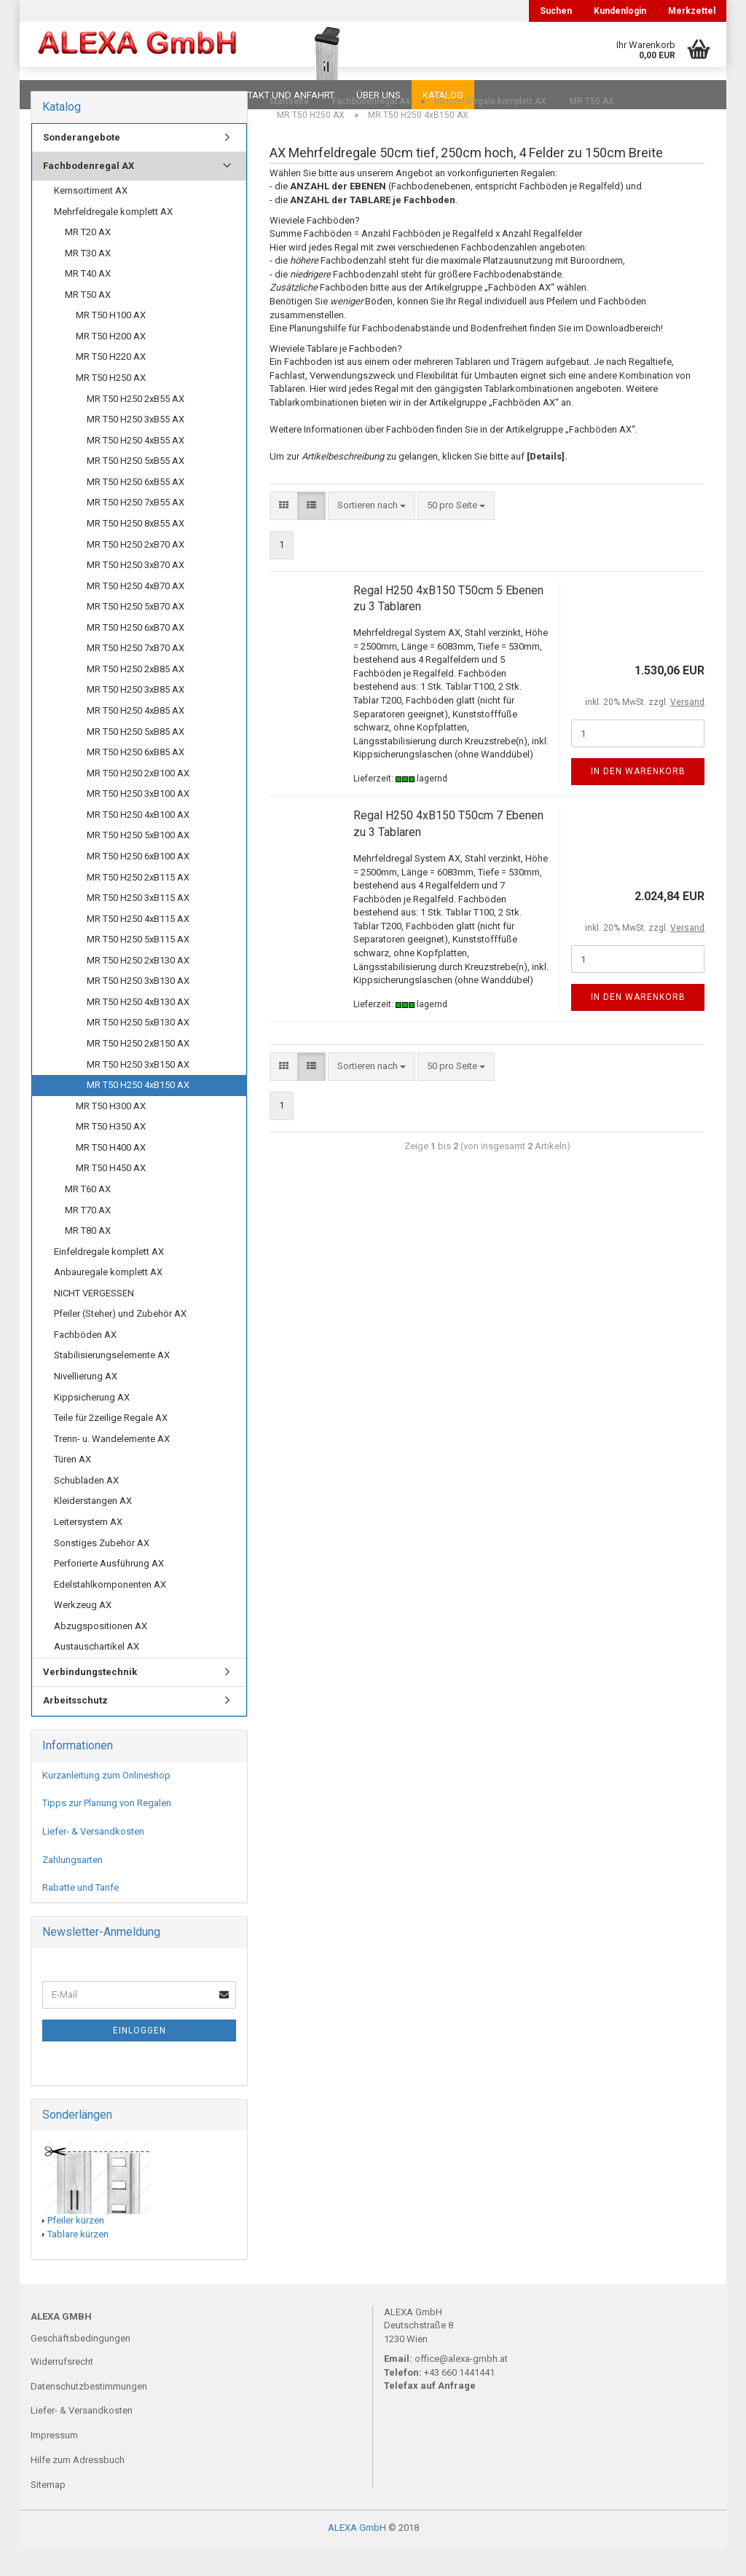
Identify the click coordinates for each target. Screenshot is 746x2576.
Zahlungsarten (72, 1888)
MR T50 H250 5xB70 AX (135, 635)
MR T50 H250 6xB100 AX (138, 885)
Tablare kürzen (78, 2263)
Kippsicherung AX (92, 1426)
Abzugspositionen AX (100, 1655)
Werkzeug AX (82, 1633)
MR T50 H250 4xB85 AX (135, 739)
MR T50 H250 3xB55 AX (135, 448)
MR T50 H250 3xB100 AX (138, 822)
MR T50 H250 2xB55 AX (135, 427)
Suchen (556, 11)
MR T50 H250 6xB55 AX (135, 510)
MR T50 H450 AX (111, 1197)
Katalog (443, 95)
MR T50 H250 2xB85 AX (135, 698)
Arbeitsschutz (75, 1729)
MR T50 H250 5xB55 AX (135, 489)
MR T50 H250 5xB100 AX (138, 864)
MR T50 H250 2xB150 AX (138, 1072)
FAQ (121, 95)
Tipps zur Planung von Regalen (106, 1832)
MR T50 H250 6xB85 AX (135, 781)
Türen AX (72, 1488)
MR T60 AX (88, 1218)
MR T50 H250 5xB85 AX (135, 760)
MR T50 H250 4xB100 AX (138, 843)
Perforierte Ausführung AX (109, 1592)
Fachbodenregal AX (88, 194)
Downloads (61, 95)
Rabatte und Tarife (80, 1916)
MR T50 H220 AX (111, 385)
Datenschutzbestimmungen (89, 2415)
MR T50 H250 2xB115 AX (138, 906)
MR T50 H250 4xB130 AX (138, 1030)
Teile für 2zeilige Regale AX (111, 1446)
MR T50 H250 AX (111, 406)
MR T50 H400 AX (111, 1176)
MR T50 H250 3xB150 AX (138, 1093)
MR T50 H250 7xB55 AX (135, 531)
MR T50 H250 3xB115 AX (138, 926)
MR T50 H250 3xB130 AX (138, 1009)
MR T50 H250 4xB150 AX (138, 1113)
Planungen (179, 95)
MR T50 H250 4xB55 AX (135, 469)
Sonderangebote (81, 166)
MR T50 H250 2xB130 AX (138, 989)
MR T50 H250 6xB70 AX (135, 656)
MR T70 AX (88, 1239)
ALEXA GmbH (357, 2556)
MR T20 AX (88, 261)
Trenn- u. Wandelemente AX (112, 1467)
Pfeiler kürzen (75, 2249)
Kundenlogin (620, 11)
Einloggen (139, 2060)
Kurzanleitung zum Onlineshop (106, 1804)
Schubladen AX (86, 1509)
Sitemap (48, 2513)
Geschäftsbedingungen (80, 2367)
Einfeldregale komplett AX (109, 1280)
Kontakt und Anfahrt (281, 95)
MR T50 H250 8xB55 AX (135, 552)
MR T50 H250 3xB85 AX (135, 718)
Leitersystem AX (88, 1550)
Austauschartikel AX (96, 1675)
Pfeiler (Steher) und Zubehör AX (120, 1342)
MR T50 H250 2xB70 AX (135, 573)
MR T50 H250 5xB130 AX (138, 1051)
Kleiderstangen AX (93, 1529)
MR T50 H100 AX (111, 344)
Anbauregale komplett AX (108, 1301)
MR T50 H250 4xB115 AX (138, 947)
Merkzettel (691, 11)
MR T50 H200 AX (111, 365)
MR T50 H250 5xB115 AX (138, 968)
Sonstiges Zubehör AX (101, 1572)
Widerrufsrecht (62, 2390)
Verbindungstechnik (90, 1700)
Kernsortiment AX (90, 219)
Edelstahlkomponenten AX (110, 1613)
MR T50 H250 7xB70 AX (135, 676)
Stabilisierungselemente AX (112, 1384)
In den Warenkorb (638, 800)
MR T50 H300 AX (111, 1135)
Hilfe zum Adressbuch (78, 2489)
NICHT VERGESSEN (94, 1322)
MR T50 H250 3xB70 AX (135, 593)
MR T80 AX (88, 1259)
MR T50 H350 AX (111, 1155)
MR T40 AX (88, 302)
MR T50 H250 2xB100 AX (138, 802)
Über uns (378, 95)
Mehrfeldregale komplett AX (113, 240)
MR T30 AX (88, 282)
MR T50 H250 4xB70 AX (135, 615)
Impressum (54, 2464)
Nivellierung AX (85, 1405)
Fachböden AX (85, 1363)
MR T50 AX (88, 323)
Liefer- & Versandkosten (93, 1860)
